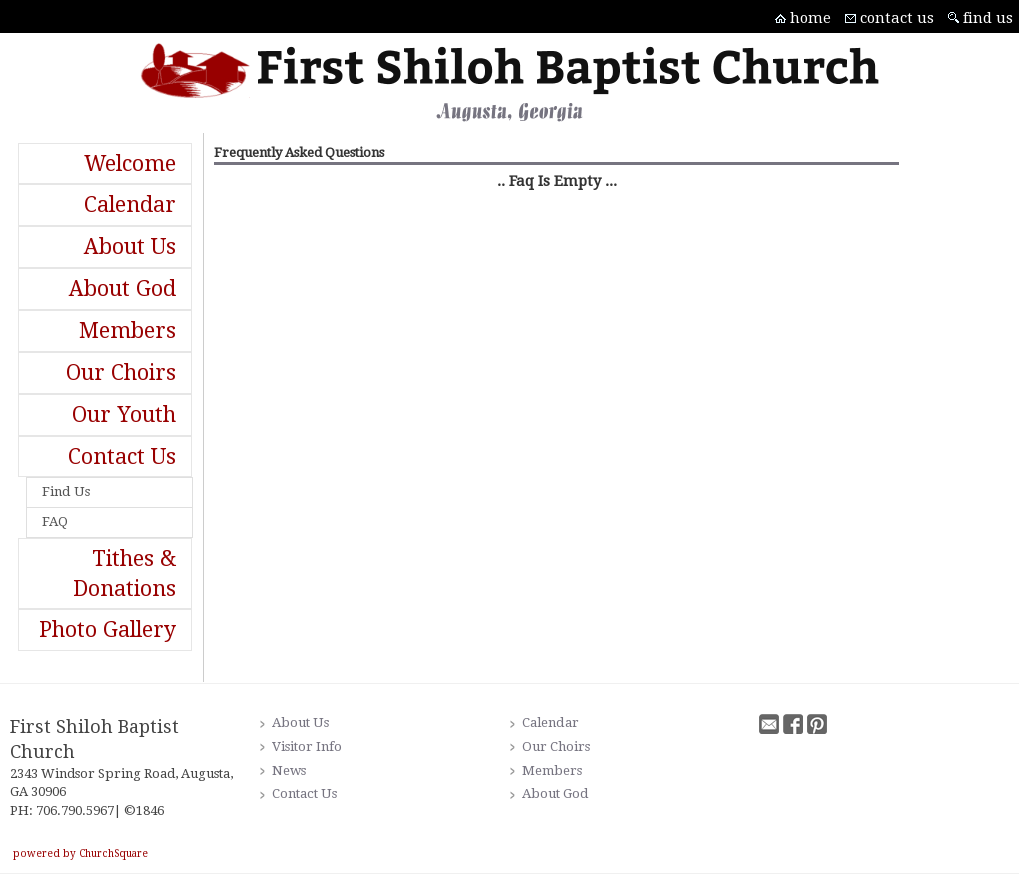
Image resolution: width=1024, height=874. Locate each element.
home (810, 18)
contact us (897, 18)
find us (988, 18)
